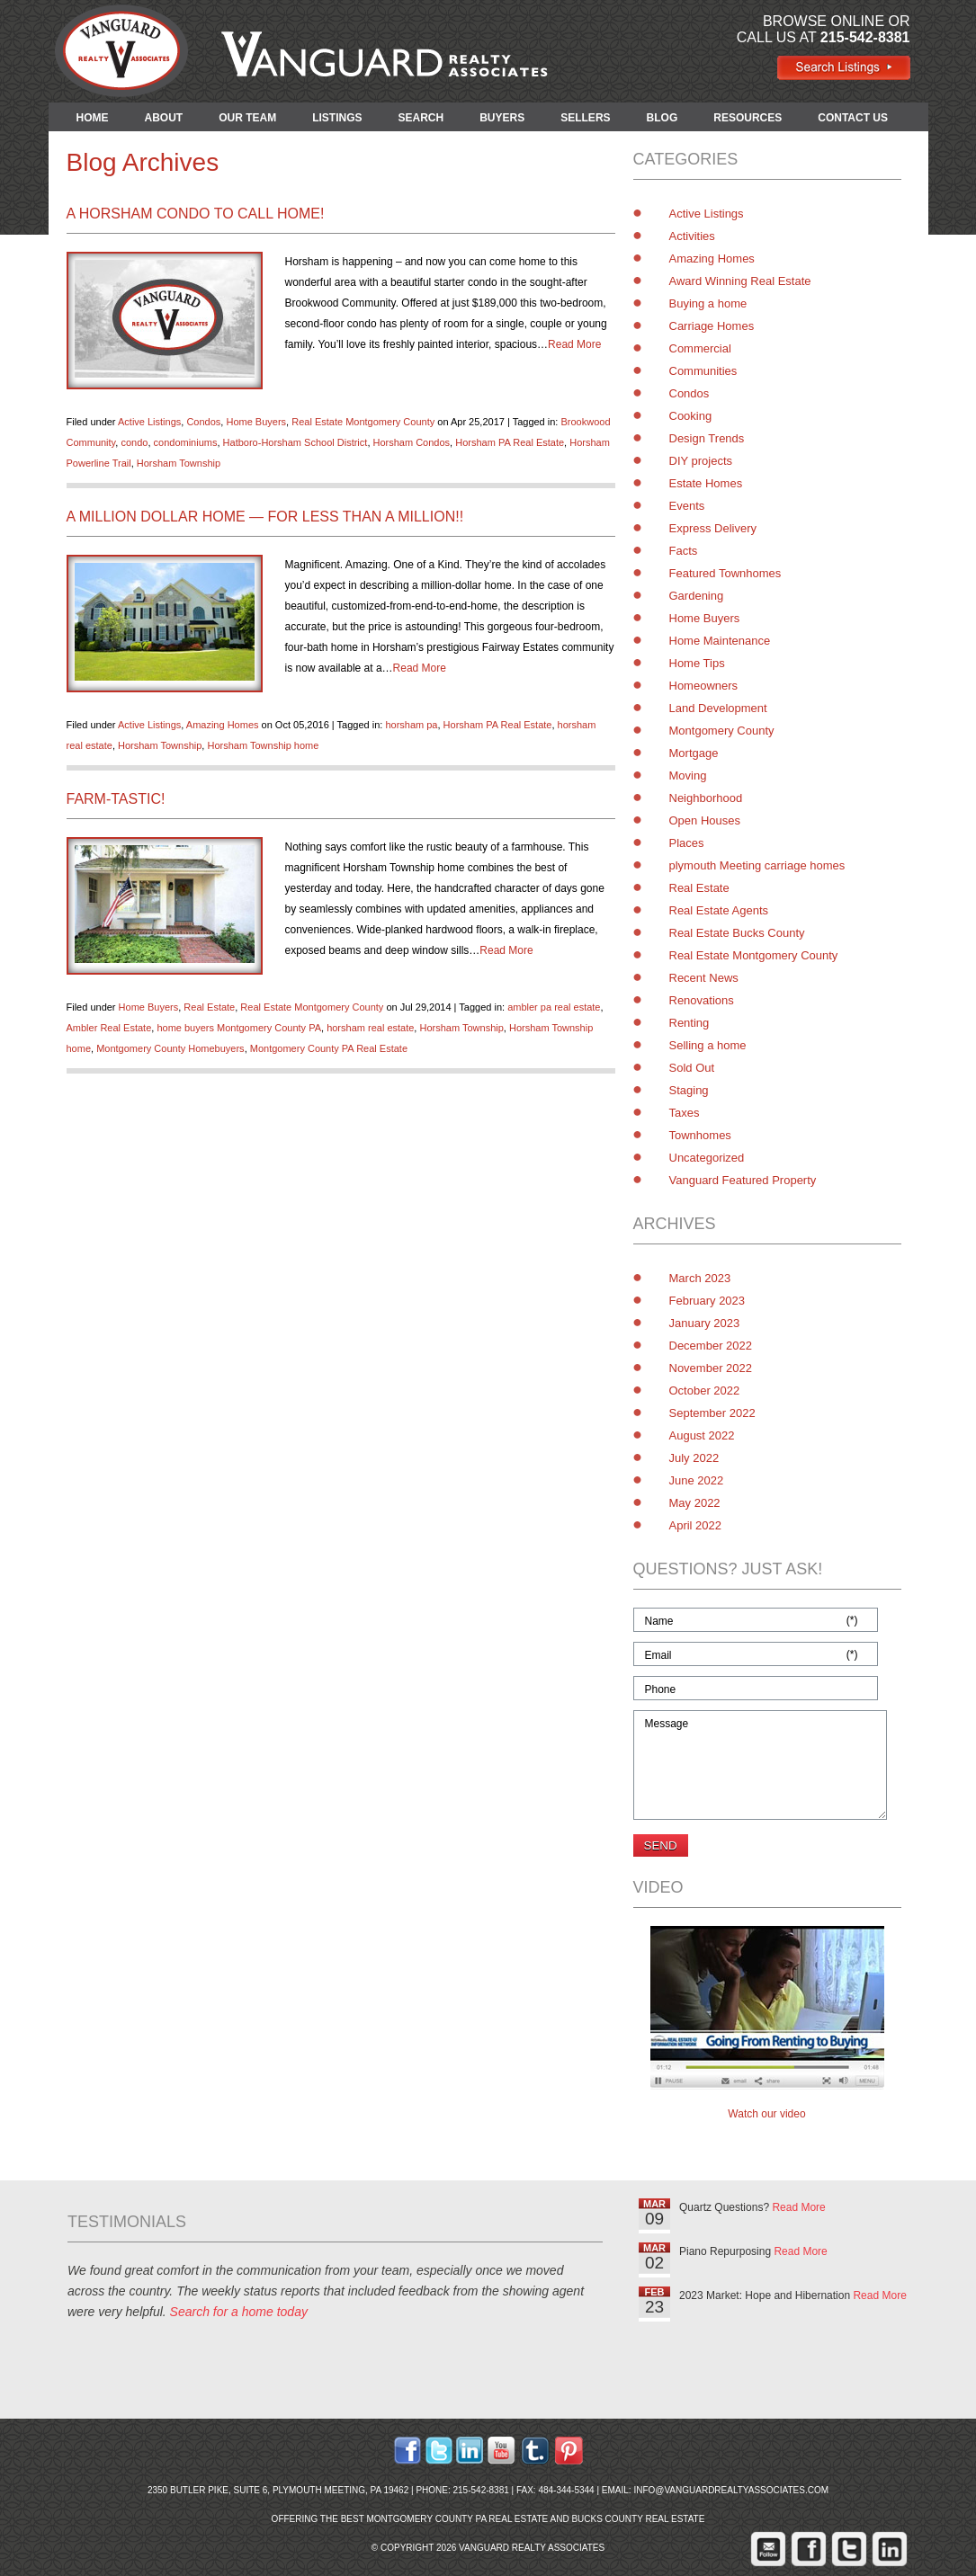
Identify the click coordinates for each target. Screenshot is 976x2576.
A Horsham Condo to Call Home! (196, 213)
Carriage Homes (712, 326)
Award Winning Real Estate (740, 281)
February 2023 (707, 1300)
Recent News (704, 978)
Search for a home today (239, 2311)
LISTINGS (337, 117)
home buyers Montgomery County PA (239, 1027)
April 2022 (695, 1525)
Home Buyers (256, 421)
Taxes (684, 1112)
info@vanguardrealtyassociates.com (730, 2490)
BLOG (662, 117)
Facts (683, 550)
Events (687, 506)
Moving (688, 775)
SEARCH (421, 117)
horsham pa (411, 724)
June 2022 (696, 1480)
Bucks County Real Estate (637, 2519)
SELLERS (585, 117)
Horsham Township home (262, 745)
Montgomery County (722, 730)
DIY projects (701, 461)
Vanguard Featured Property (743, 1180)
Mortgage (694, 753)
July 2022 (694, 1458)
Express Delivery (713, 528)
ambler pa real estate (553, 1007)
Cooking (690, 416)
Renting (689, 1023)
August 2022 (702, 1435)
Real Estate (209, 1007)
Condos (203, 421)
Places (686, 843)
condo (134, 442)
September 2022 (712, 1413)
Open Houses (705, 820)
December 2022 (711, 1345)
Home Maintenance (720, 640)
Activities (692, 236)
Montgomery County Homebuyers (170, 1048)
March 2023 (700, 1278)
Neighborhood (706, 798)
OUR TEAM (247, 117)
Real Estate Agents (719, 910)
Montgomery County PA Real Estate (328, 1048)
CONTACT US (853, 117)
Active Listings (149, 421)
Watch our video (766, 2114)
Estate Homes (706, 483)
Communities (703, 371)
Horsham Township (178, 463)
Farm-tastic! (116, 799)
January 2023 (704, 1323)
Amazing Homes (222, 724)
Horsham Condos (412, 442)
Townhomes (700, 1135)
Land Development (718, 708)
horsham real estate (370, 1027)
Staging (689, 1090)
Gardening (696, 595)
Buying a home (708, 303)
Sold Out (692, 1067)
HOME (92, 117)
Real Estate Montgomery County (362, 421)
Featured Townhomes (725, 573)
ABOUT (164, 117)
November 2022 (711, 1368)
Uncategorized (707, 1157)
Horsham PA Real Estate (509, 442)
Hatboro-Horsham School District (295, 442)
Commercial (700, 348)
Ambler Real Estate (109, 1027)
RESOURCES (747, 117)
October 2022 (704, 1390)
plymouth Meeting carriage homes (757, 865)
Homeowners (704, 685)
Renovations (701, 1000)
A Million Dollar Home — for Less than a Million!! (265, 516)
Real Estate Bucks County (737, 933)
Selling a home (708, 1045)
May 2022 (695, 1503)
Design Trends (707, 438)
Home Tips (697, 663)
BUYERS (501, 117)
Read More (574, 344)
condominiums (186, 442)
